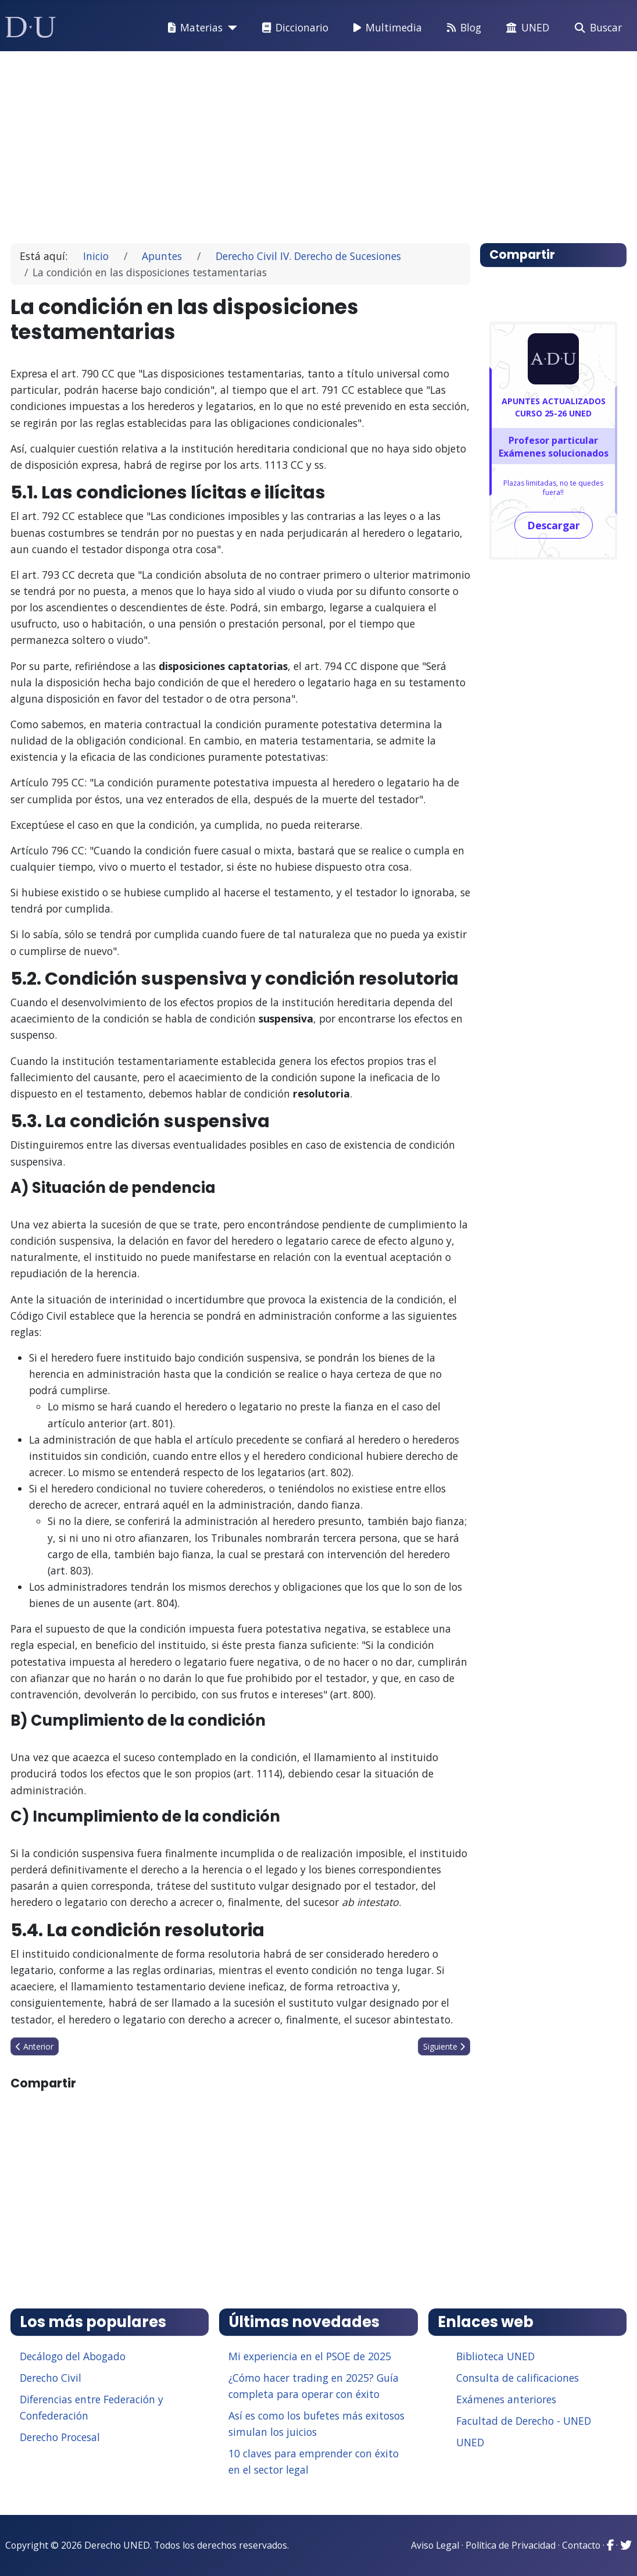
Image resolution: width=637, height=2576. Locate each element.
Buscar (596, 28)
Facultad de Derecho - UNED (523, 2421)
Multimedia (385, 28)
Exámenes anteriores (506, 2399)
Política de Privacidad (511, 2545)
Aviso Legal (435, 2545)
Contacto (581, 2545)
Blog (461, 28)
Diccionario (292, 28)
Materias (193, 28)
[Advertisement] (319, 141)
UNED (525, 28)
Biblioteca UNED (495, 2356)
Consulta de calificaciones (517, 2378)
